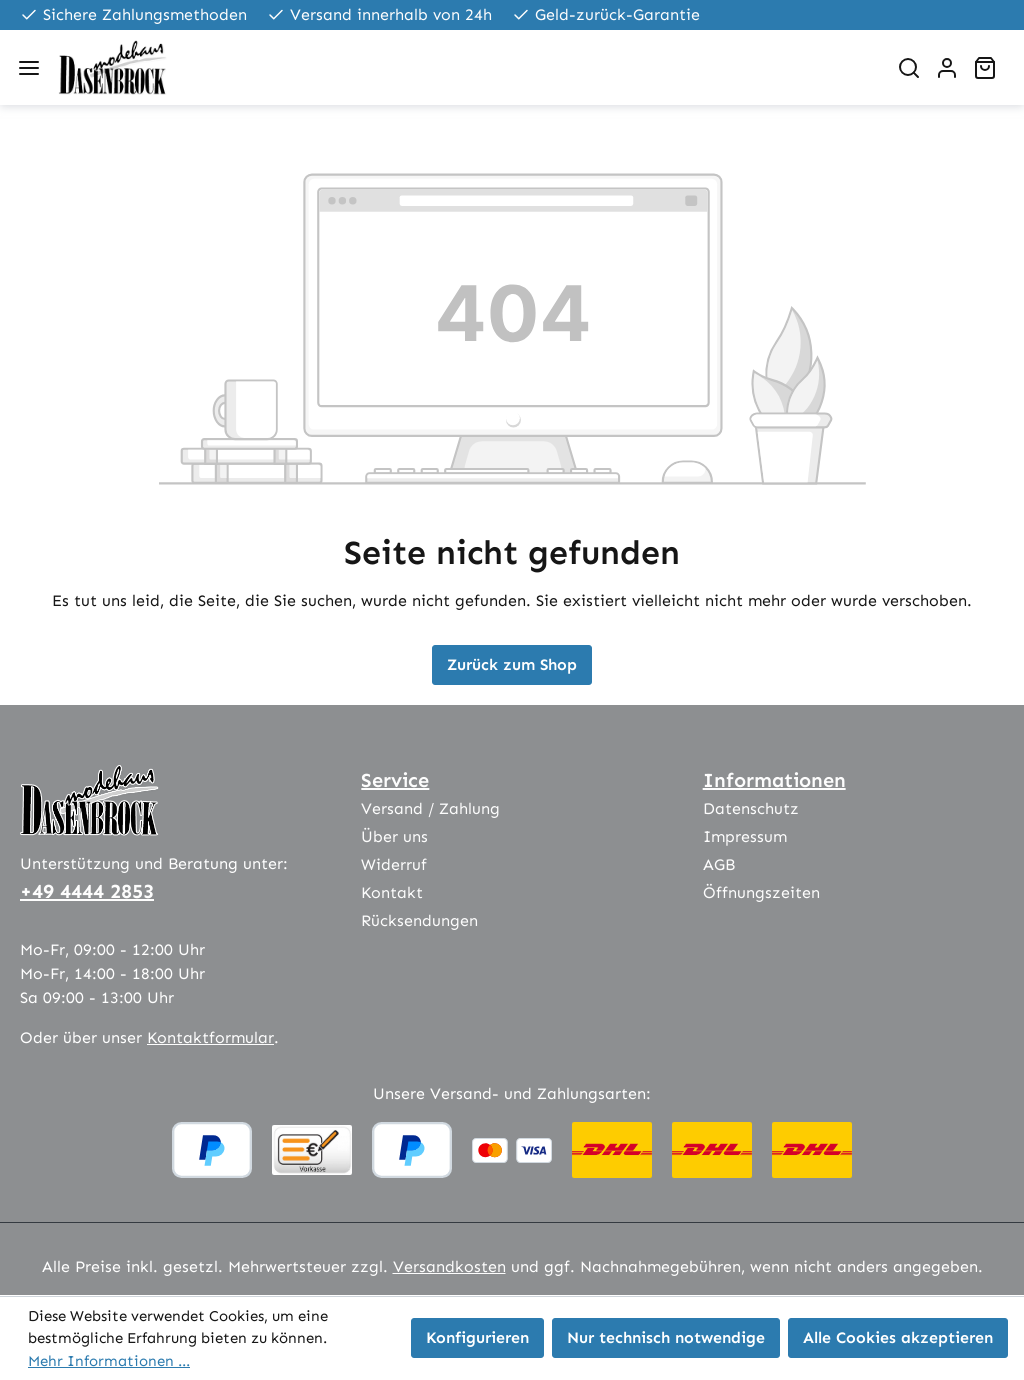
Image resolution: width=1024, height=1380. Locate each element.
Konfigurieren (477, 1337)
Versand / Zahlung (430, 808)
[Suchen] (909, 68)
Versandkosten (449, 1266)
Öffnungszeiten (761, 892)
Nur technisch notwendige (666, 1337)
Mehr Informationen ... (109, 1361)
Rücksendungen (419, 920)
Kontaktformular (210, 1037)
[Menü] (29, 68)
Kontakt (392, 892)
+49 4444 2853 (87, 891)
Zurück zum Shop (512, 664)
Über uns (394, 836)
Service (395, 780)
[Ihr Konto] (947, 68)
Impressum (745, 836)
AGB (719, 864)
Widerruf (394, 864)
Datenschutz (751, 808)
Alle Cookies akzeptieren (898, 1337)
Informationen (774, 780)
